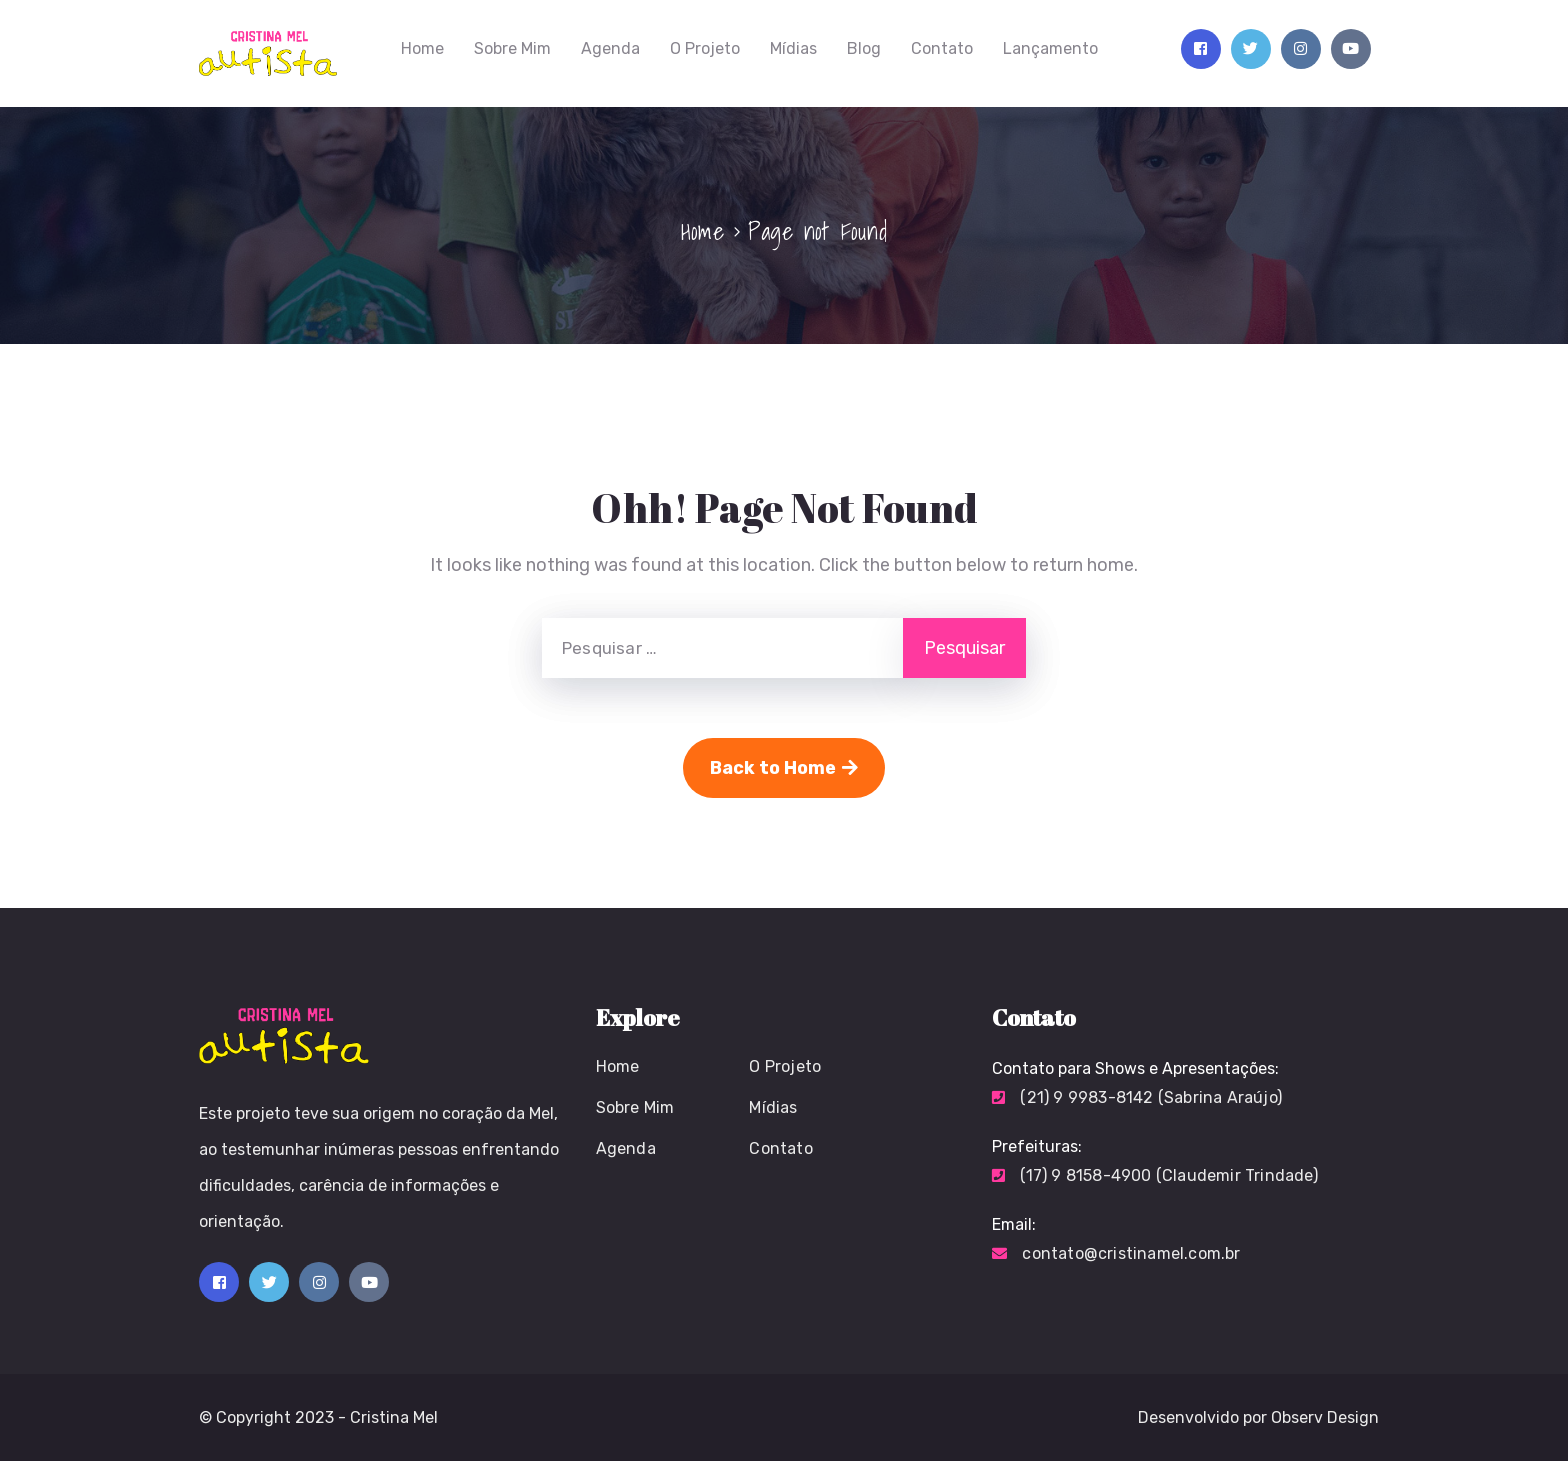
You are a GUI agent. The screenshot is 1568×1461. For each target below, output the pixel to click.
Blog (864, 48)
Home (422, 48)
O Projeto (705, 48)
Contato (942, 48)
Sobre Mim (512, 48)
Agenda (610, 48)
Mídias (793, 48)
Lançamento (1050, 48)
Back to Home (784, 768)
